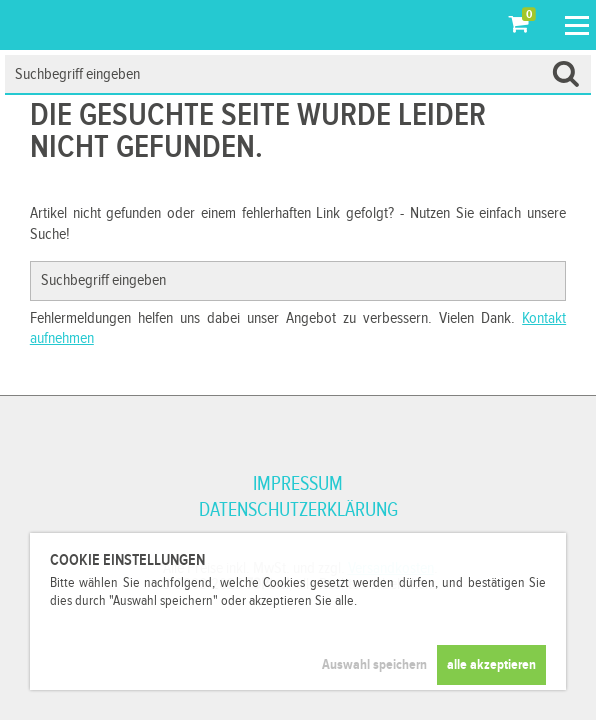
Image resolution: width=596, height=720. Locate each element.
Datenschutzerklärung (298, 510)
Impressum (298, 484)
